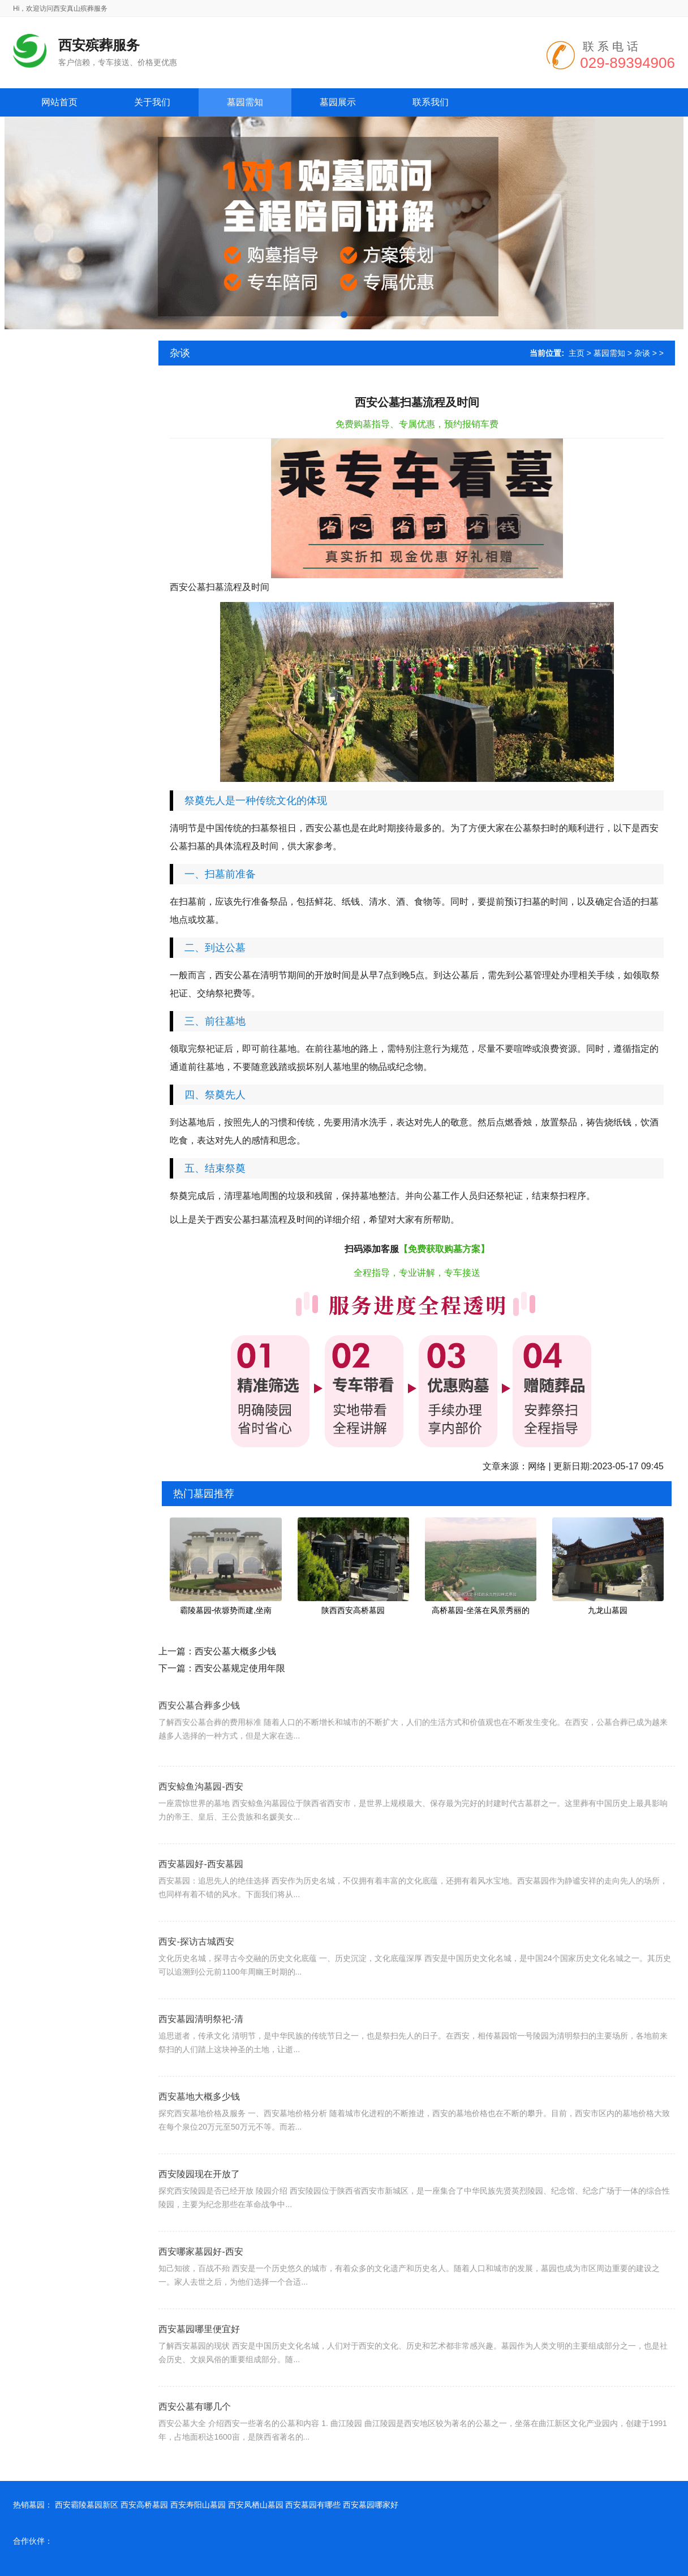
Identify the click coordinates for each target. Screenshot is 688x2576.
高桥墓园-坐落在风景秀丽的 (481, 1610)
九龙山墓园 (607, 1610)
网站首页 (59, 102)
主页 (576, 353)
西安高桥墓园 (144, 2504)
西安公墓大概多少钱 (235, 1651)
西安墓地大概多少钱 (199, 2123)
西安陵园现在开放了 (199, 2200)
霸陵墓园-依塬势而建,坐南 (226, 1610)
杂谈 (642, 353)
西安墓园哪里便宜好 (199, 2355)
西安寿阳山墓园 (198, 2504)
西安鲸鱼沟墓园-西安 (200, 1813)
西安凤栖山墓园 (255, 2504)
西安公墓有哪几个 (194, 2433)
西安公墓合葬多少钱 (199, 1726)
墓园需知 (609, 353)
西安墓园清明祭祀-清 (200, 2045)
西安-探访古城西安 (196, 1968)
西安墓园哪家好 (370, 2504)
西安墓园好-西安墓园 (200, 1890)
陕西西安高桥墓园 (353, 1610)
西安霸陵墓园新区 (86, 2504)
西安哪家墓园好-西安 (200, 2278)
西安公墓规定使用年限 (240, 1668)
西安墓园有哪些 (313, 2504)
